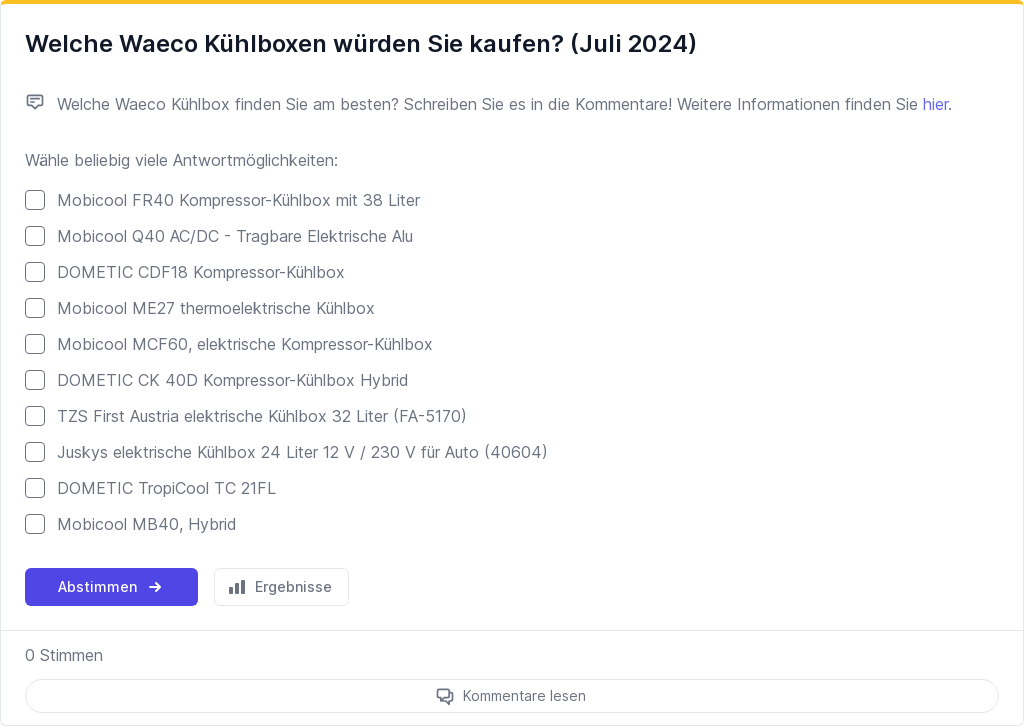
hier (935, 104)
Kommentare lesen (524, 695)
